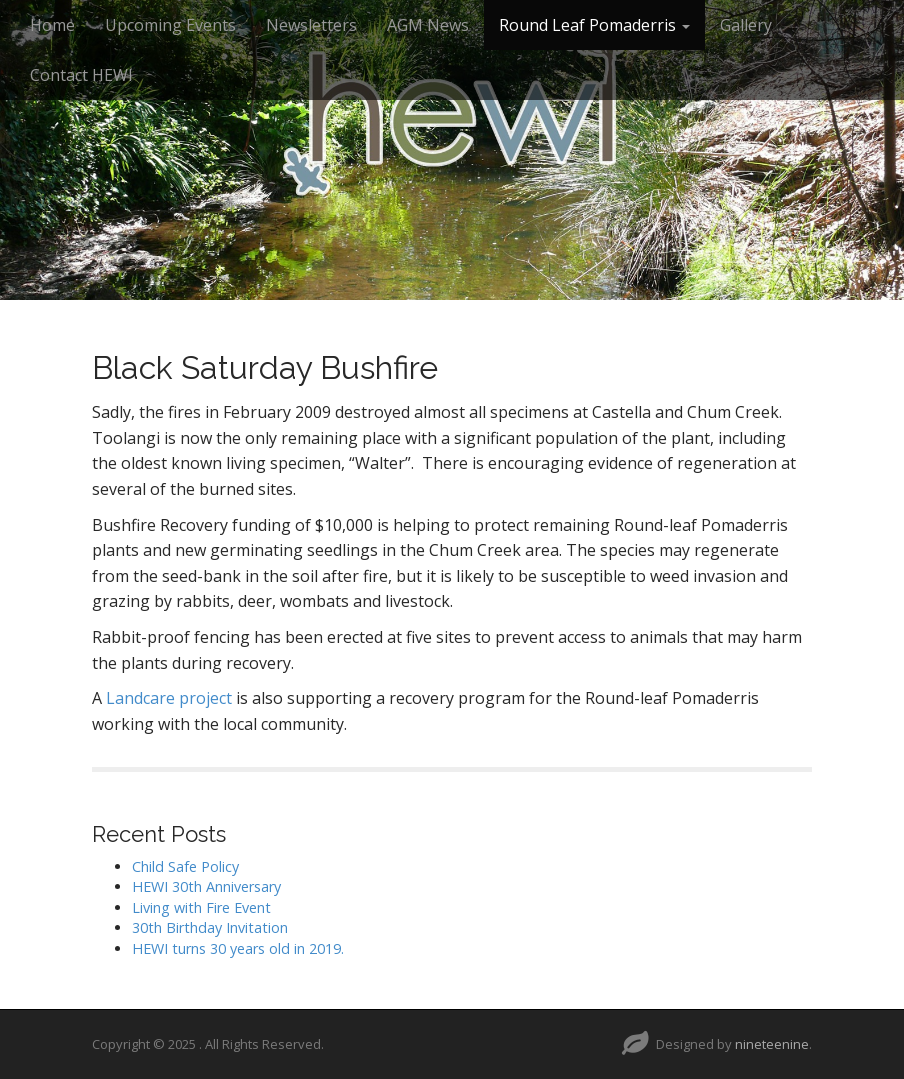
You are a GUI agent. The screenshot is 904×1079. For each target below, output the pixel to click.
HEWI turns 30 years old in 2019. (238, 948)
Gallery (746, 25)
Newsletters (311, 25)
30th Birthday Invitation (210, 927)
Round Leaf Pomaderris (594, 25)
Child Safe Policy (185, 866)
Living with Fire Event (201, 907)
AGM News (428, 25)
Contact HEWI (81, 75)
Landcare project (169, 698)
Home (52, 25)
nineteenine (772, 1044)
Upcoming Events (170, 25)
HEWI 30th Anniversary (206, 886)
